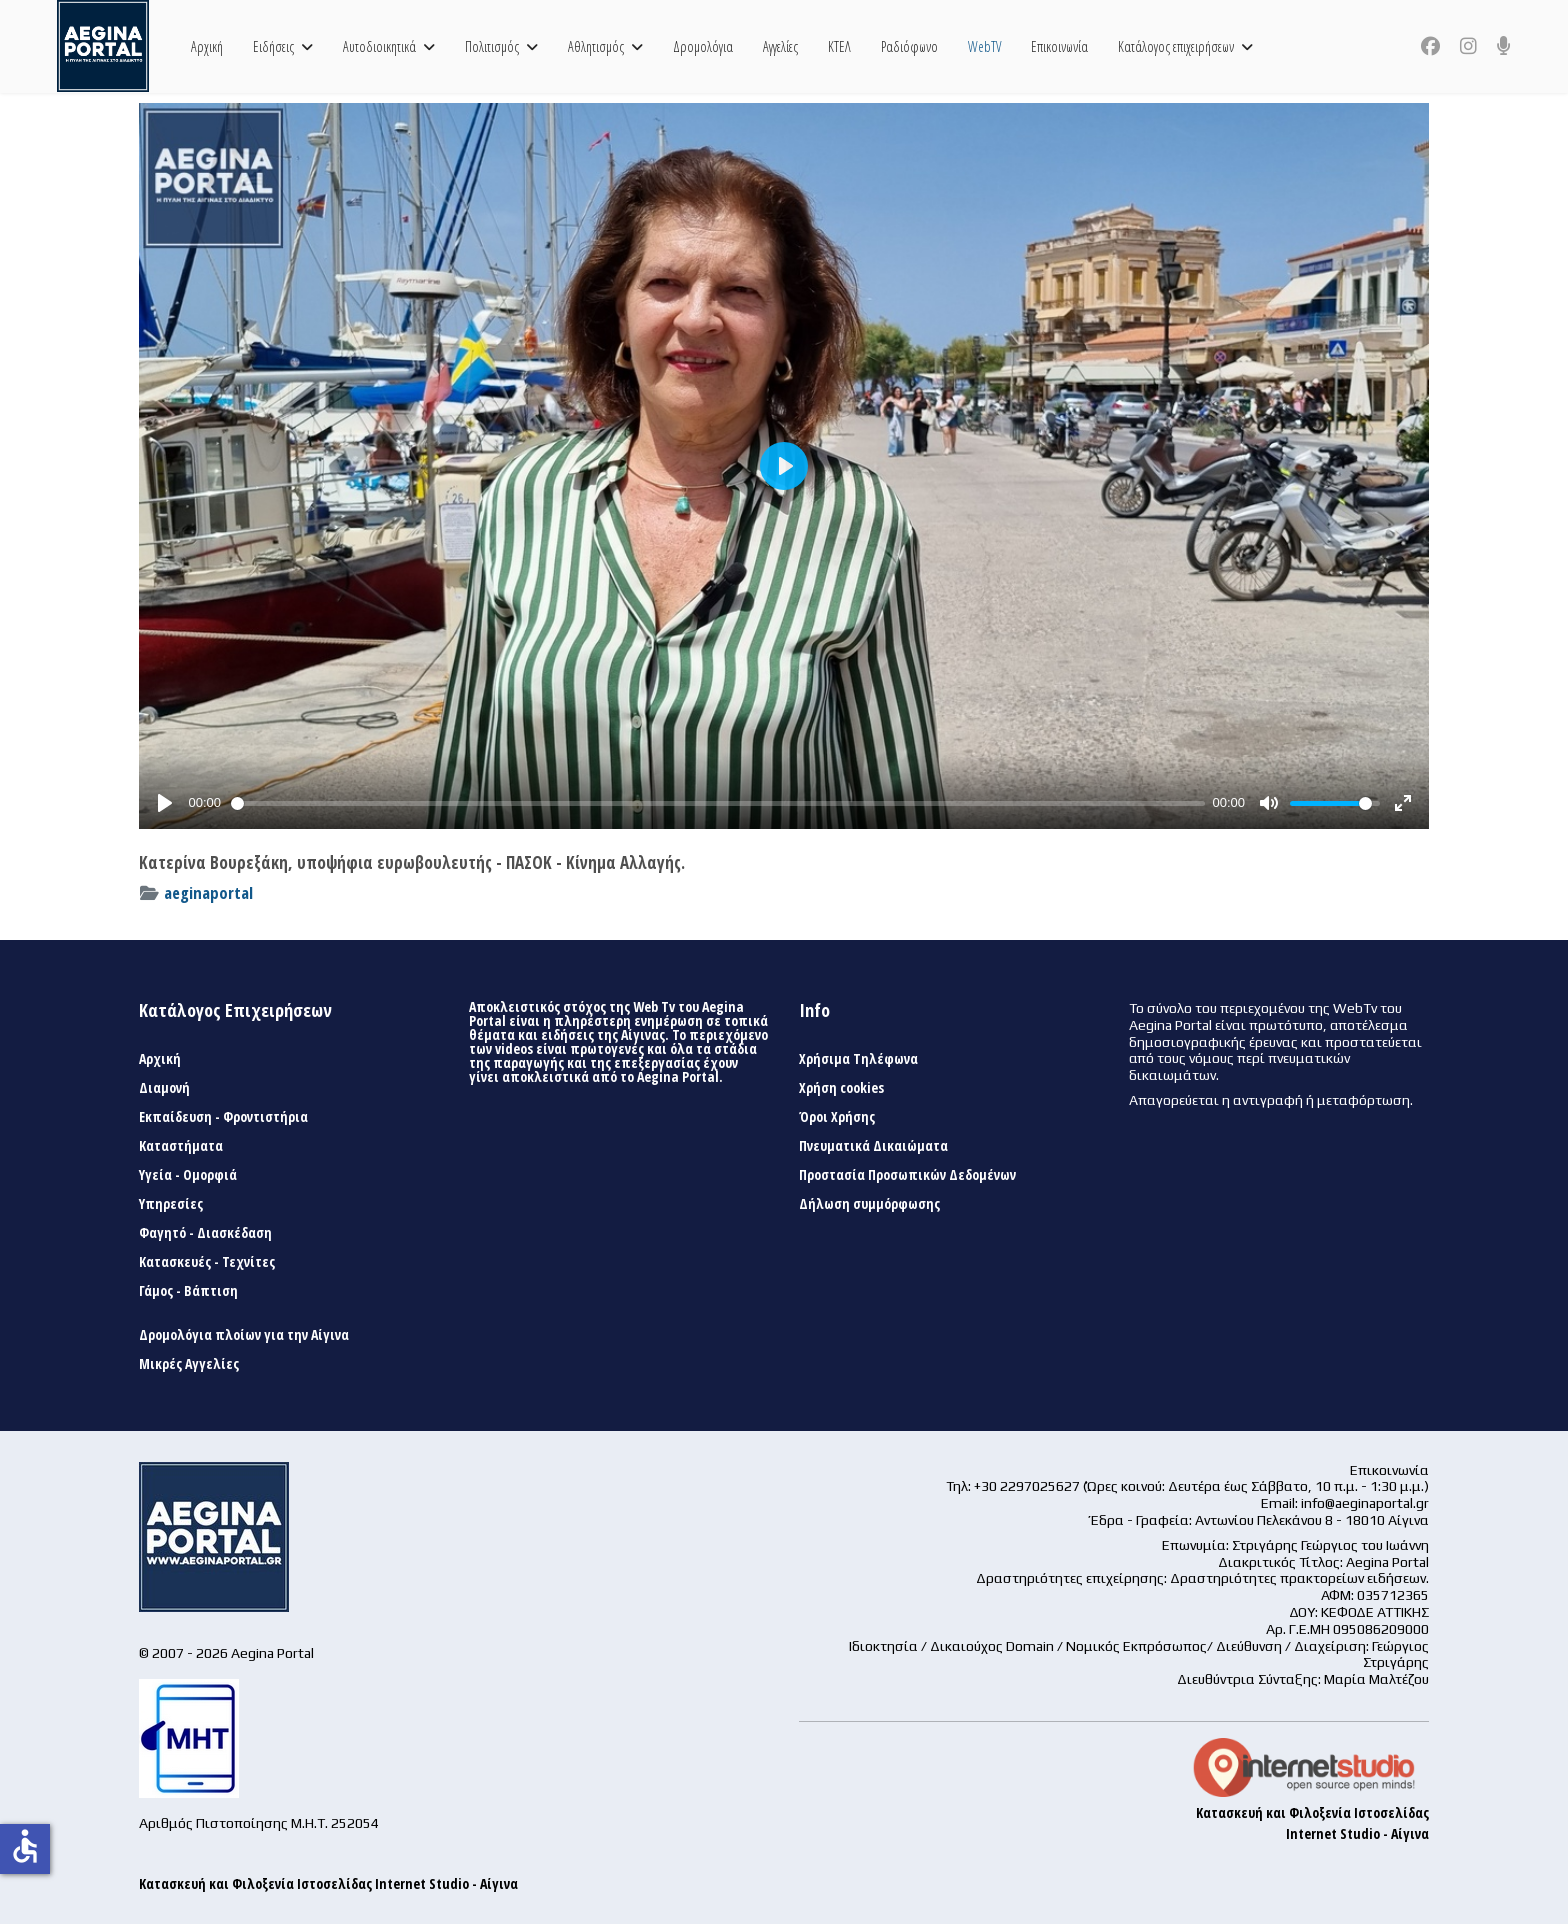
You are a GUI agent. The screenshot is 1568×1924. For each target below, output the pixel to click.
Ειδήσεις (273, 46)
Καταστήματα (181, 1146)
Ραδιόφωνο (909, 46)
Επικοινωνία (1059, 46)
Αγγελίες (780, 46)
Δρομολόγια (703, 46)
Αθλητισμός (596, 46)
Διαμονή (164, 1088)
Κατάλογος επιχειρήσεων (1176, 46)
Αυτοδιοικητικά (379, 46)
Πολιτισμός (492, 46)
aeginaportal (208, 892)
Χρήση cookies (841, 1088)
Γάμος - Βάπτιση (188, 1291)
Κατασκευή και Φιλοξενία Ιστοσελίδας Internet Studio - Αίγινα (328, 1883)
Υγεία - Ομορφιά (188, 1175)
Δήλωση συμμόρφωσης (869, 1204)
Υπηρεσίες (171, 1204)
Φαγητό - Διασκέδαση (205, 1233)
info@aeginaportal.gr (1365, 1503)
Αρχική (207, 46)
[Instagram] (1468, 46)
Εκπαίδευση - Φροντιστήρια (223, 1117)
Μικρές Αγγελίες (189, 1364)
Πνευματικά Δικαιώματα (873, 1146)
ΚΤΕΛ (839, 46)
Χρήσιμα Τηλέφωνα (858, 1059)
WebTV (984, 46)
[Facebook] (1430, 46)
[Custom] (1504, 46)
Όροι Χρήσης (837, 1117)
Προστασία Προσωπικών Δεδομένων (907, 1175)
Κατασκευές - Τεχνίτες (207, 1262)
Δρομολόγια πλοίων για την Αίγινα (244, 1335)
